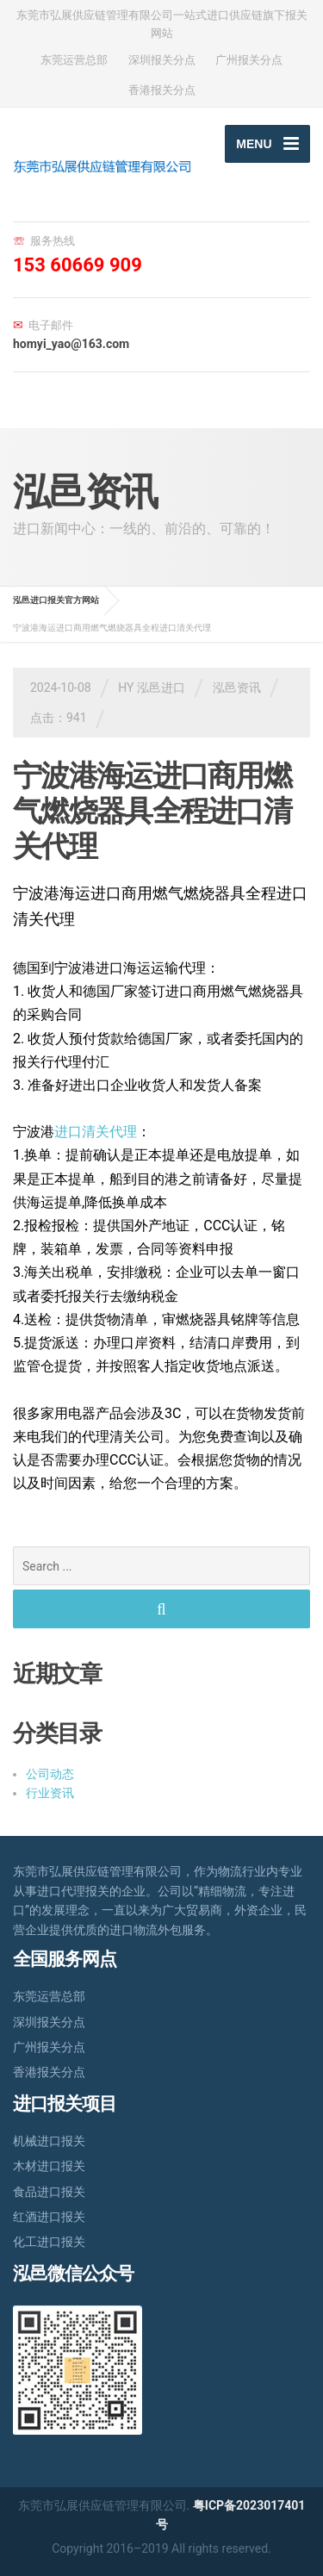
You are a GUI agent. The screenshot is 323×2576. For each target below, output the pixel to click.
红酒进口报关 (49, 2217)
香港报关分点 (162, 90)
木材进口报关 (49, 2166)
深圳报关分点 (162, 59)
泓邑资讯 (237, 687)
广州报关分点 (249, 59)
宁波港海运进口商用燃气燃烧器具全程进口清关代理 (152, 810)
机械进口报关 (49, 2141)
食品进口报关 (49, 2192)
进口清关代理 (95, 1131)
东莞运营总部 (74, 59)
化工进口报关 (49, 2242)
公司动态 (50, 1774)
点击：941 (58, 718)
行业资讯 (50, 1793)
